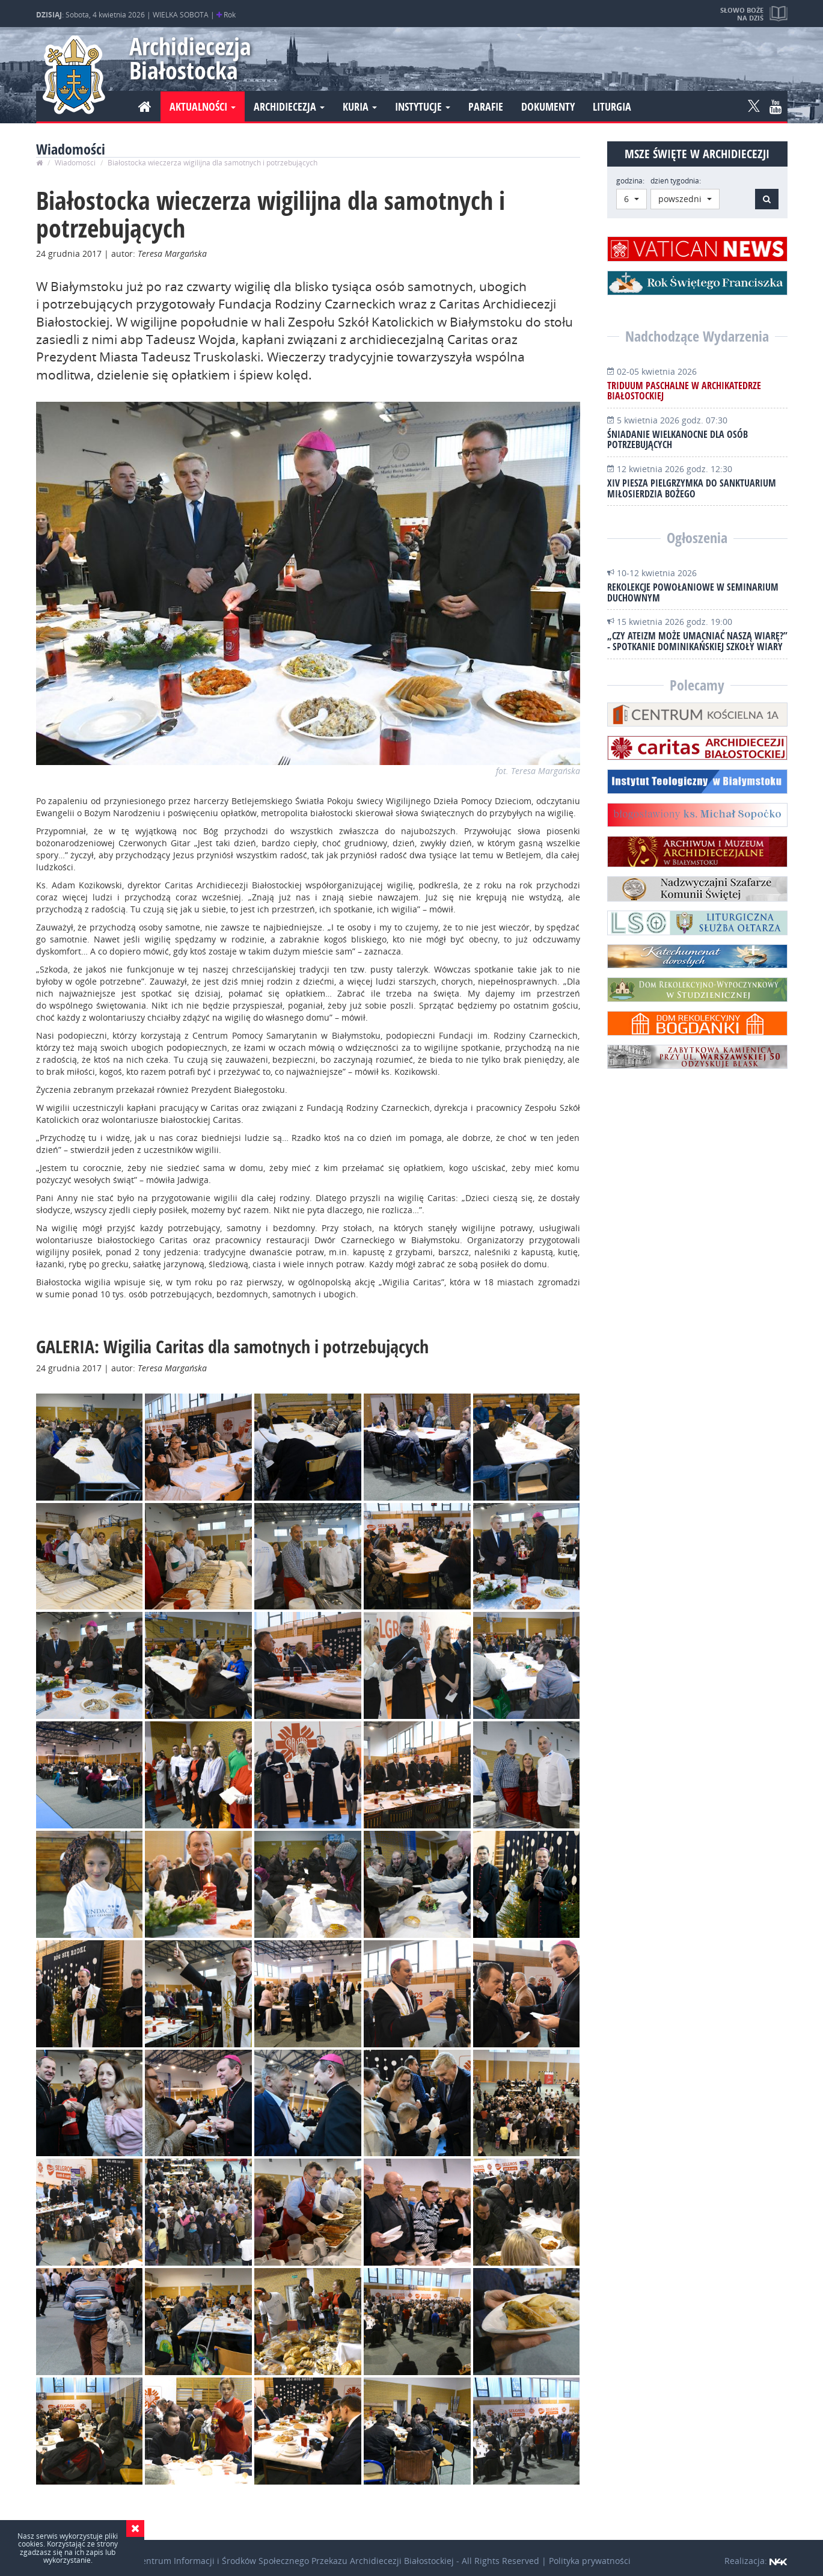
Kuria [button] (360, 106)
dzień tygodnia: (675, 181)
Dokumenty (548, 106)
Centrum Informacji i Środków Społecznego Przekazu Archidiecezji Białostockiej (295, 2560)
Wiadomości (75, 163)
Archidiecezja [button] (289, 106)
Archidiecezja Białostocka (184, 58)
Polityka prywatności (590, 2560)
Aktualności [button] (203, 106)
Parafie (485, 106)
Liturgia (612, 106)
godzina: (630, 181)
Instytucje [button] (422, 106)
